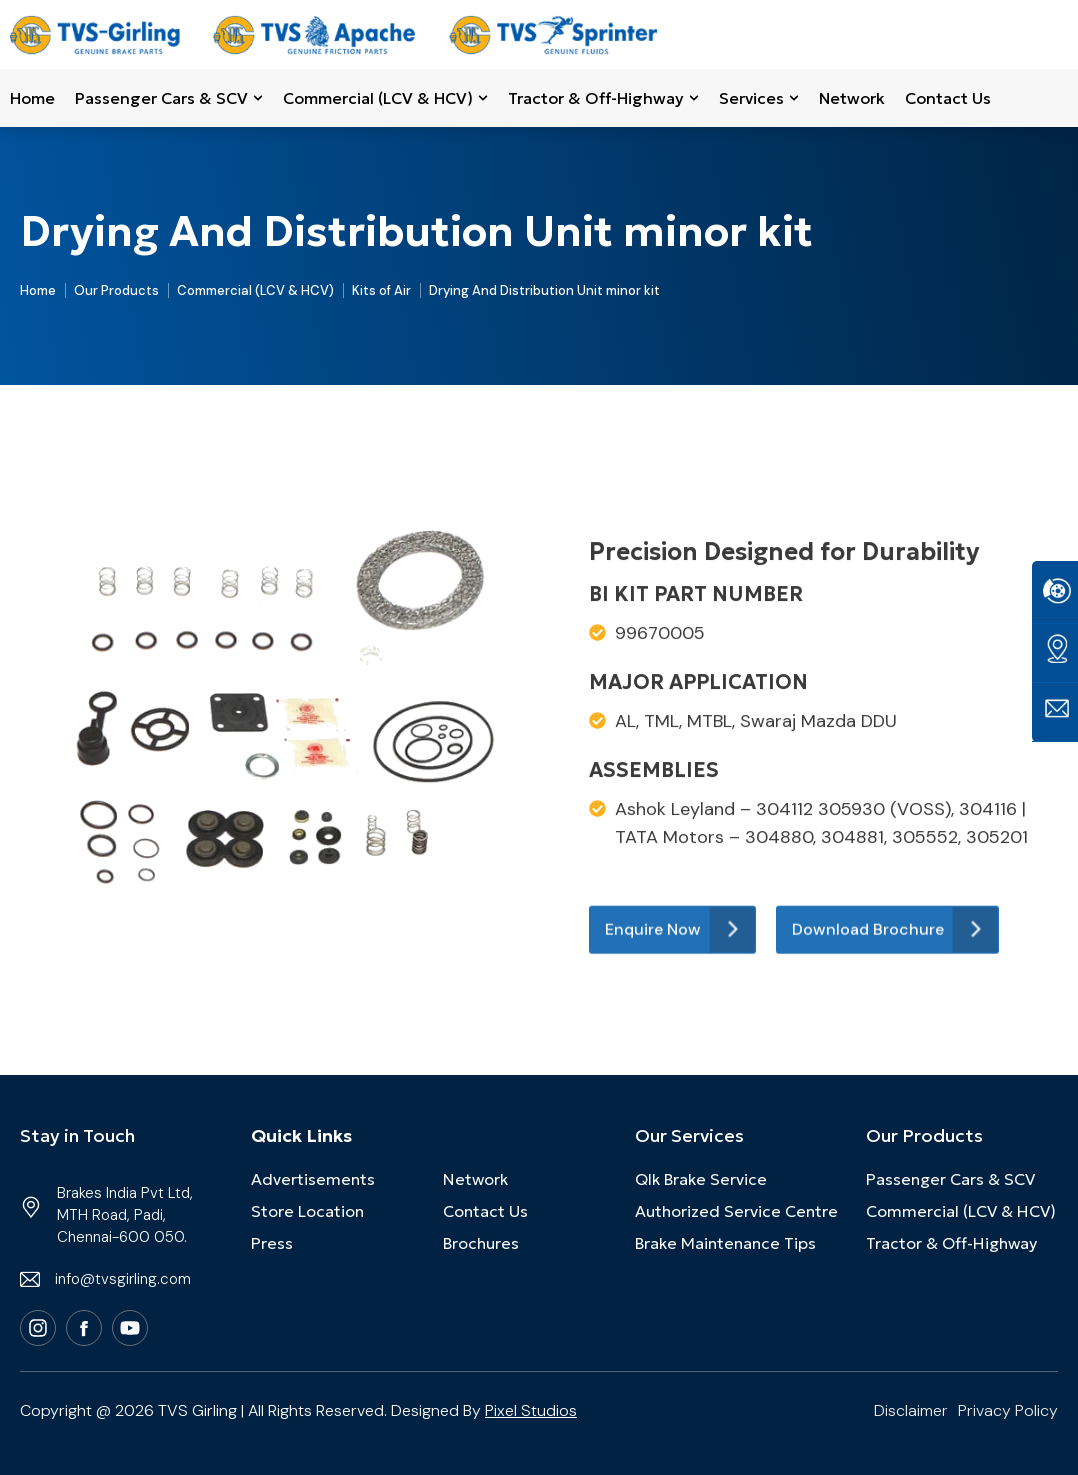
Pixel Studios (531, 1410)
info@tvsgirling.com (123, 1279)
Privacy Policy (1008, 1410)
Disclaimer (911, 1410)
